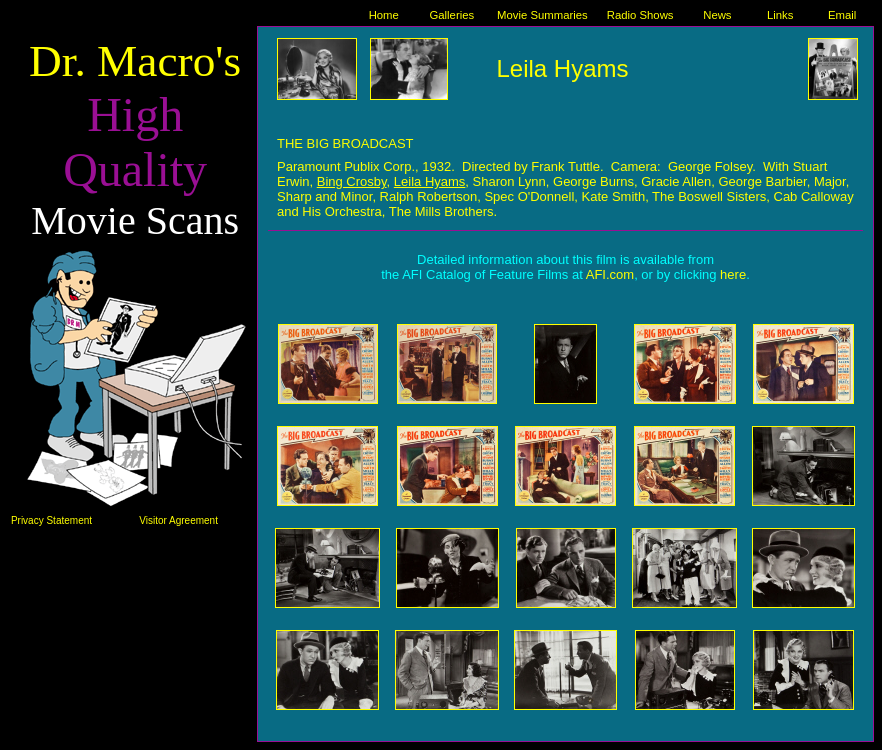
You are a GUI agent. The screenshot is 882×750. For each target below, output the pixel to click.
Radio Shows (640, 15)
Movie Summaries (542, 15)
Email (842, 15)
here (733, 274)
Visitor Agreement (178, 520)
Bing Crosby (352, 181)
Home (384, 15)
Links (780, 15)
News (717, 15)
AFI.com (610, 274)
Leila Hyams (562, 68)
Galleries (451, 15)
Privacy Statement (51, 520)
